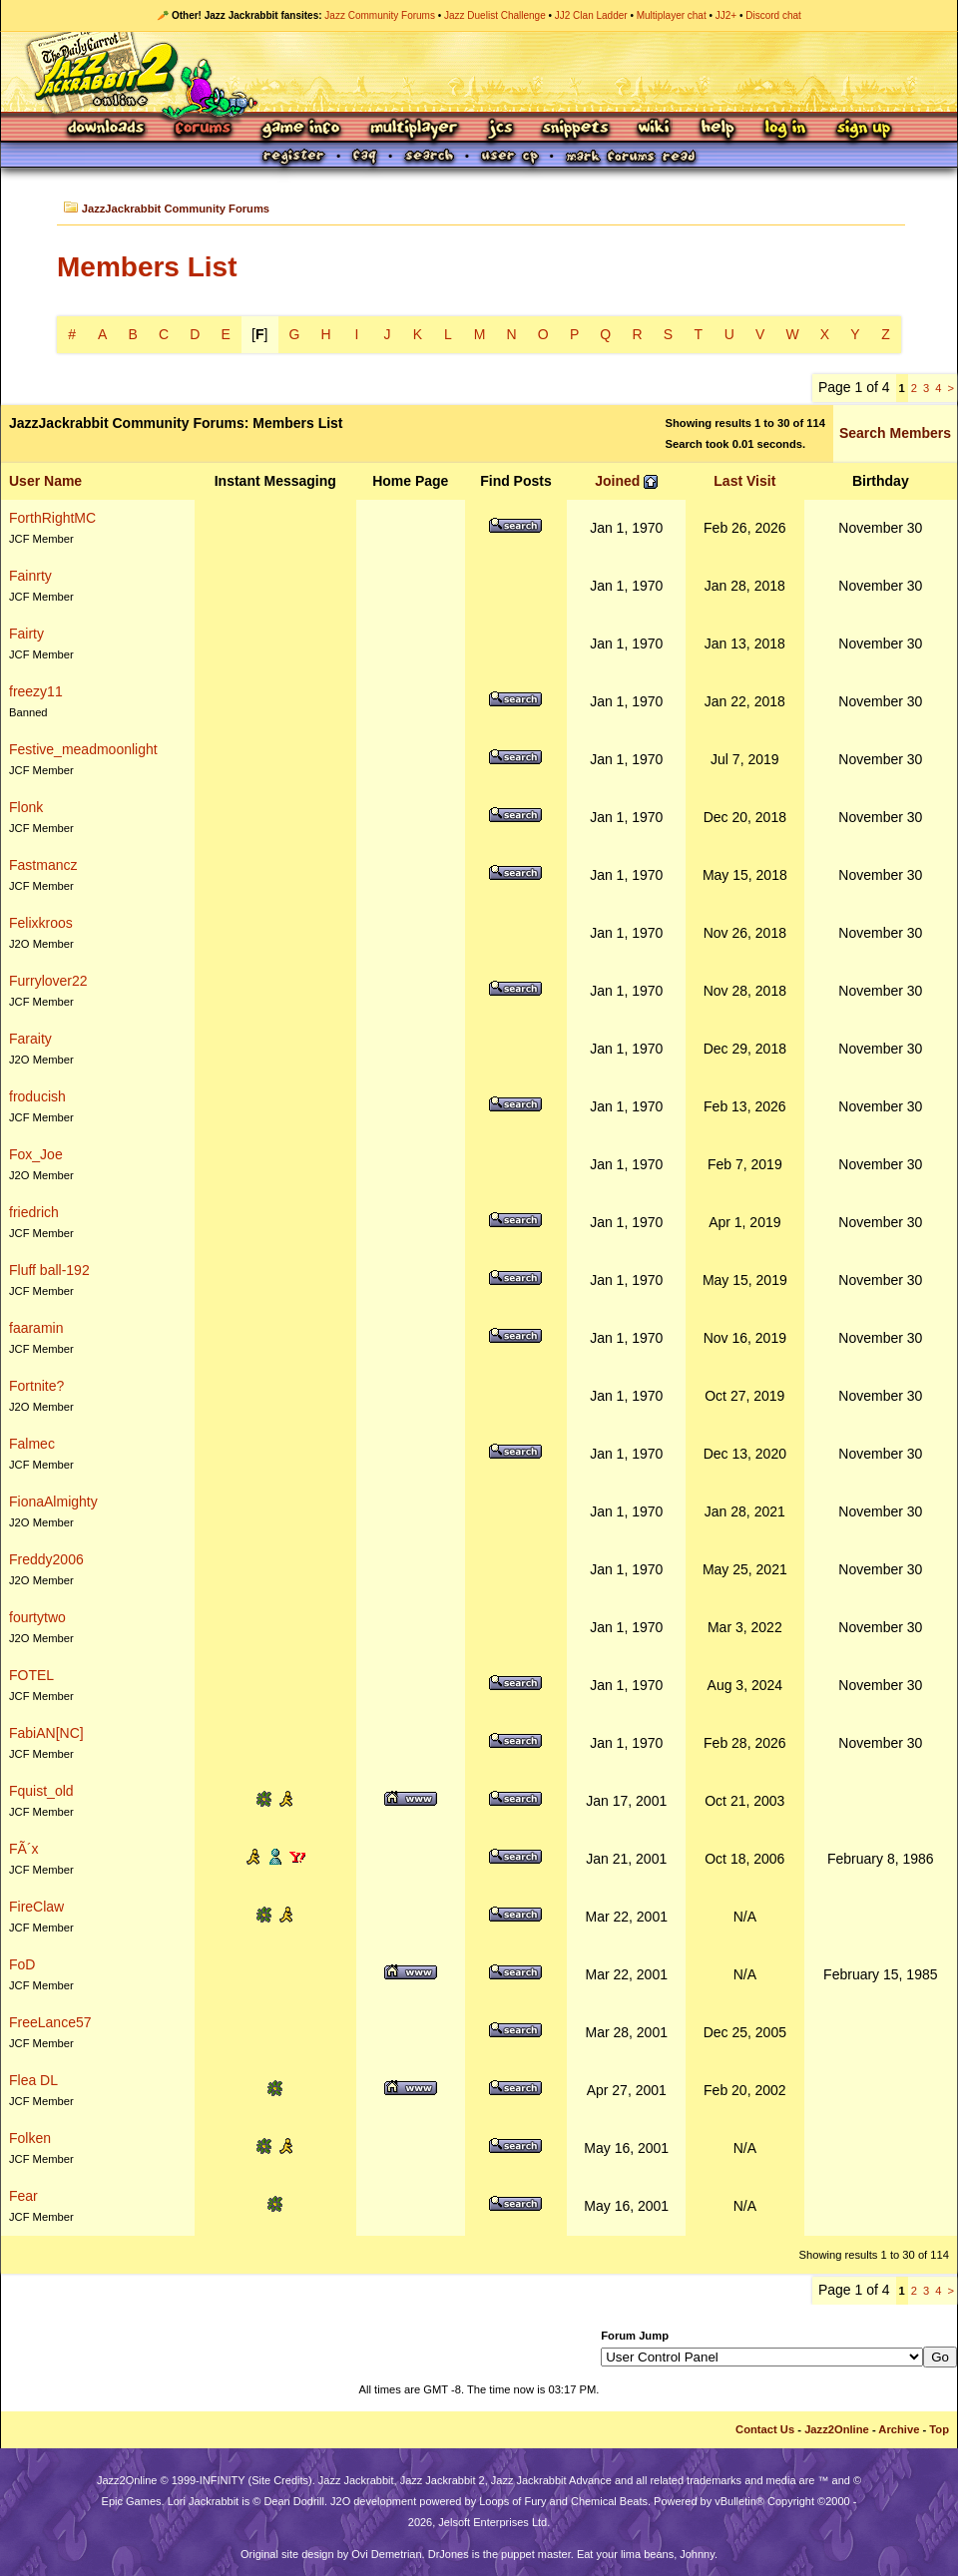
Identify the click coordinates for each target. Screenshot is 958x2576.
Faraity (30, 1039)
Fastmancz (43, 865)
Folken (30, 2138)
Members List (147, 266)
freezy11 (36, 691)
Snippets (576, 129)
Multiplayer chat (672, 15)
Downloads (107, 129)
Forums (204, 129)
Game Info (300, 129)
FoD (22, 1964)
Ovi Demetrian (386, 2554)
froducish (37, 1096)
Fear (23, 2196)
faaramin (36, 1328)
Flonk (26, 807)
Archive (898, 2429)
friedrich (34, 1212)
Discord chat (773, 15)
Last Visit (744, 481)
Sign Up (863, 129)
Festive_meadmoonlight (83, 749)
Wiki (655, 129)
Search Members (895, 433)
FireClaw (36, 1907)
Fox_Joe (36, 1154)
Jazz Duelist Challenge (495, 15)
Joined (617, 481)
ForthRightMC (52, 518)
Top (939, 2429)
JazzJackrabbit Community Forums (175, 209)
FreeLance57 (50, 2022)
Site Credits (279, 2480)
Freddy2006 (46, 1559)
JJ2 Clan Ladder (591, 15)
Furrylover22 (48, 981)
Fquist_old (41, 1791)
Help (717, 129)
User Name (45, 481)
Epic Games (132, 2501)
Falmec (32, 1444)
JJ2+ (726, 15)
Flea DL (33, 2080)
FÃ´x (24, 1849)
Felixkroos (41, 923)
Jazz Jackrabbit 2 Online (478, 72)
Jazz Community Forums (379, 15)
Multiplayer (413, 129)
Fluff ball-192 (49, 1270)
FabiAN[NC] (46, 1733)
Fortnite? (36, 1386)
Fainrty (30, 576)
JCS (500, 129)
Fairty (26, 634)
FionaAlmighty (53, 1501)
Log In (785, 129)
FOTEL (31, 1675)
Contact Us (764, 2429)
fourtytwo (37, 1617)
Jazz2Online (836, 2429)
